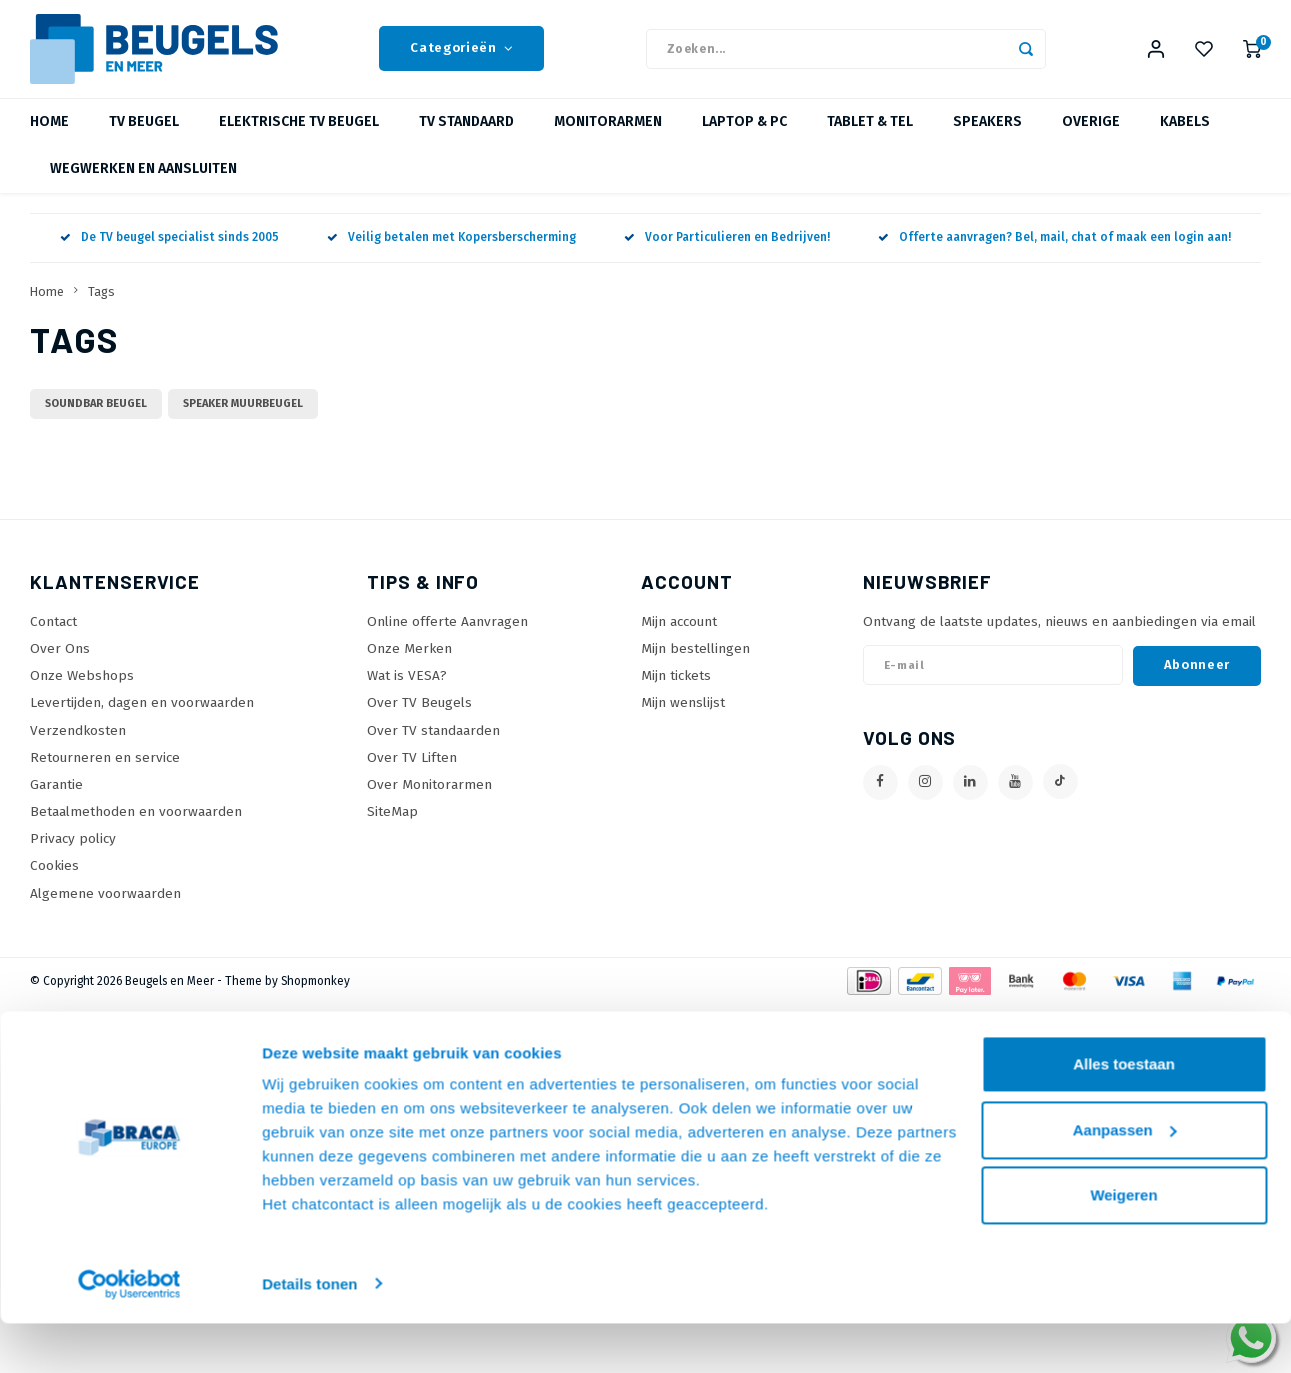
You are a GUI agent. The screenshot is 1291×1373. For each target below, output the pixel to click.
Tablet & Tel (870, 134)
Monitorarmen (608, 134)
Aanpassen (1125, 1179)
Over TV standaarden (433, 742)
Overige (1091, 134)
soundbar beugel (96, 416)
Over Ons (60, 661)
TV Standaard (466, 134)
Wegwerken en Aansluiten (143, 181)
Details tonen (309, 1333)
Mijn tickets (676, 688)
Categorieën (461, 55)
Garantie (56, 796)
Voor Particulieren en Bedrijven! (727, 250)
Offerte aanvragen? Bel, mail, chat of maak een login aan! (1054, 250)
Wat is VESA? (407, 688)
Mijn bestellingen (695, 661)
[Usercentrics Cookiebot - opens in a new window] (129, 1334)
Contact (53, 633)
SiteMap (392, 824)
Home (49, 134)
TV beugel (144, 134)
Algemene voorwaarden (105, 905)
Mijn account (679, 633)
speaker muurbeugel (243, 416)
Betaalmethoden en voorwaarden (136, 824)
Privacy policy (73, 851)
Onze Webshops (82, 688)
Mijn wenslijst (683, 715)
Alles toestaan (1124, 1114)
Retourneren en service (105, 769)
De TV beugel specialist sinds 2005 (169, 250)
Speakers (987, 134)
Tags (101, 303)
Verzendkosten (78, 742)
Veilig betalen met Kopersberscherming (451, 250)
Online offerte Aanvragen (447, 633)
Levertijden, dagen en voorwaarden (142, 715)
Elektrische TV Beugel (299, 134)
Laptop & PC (744, 134)
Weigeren (1123, 1245)
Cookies (54, 878)
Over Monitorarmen (429, 796)
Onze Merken (409, 661)
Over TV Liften (412, 769)
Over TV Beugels (419, 715)
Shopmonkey (315, 993)
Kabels (1185, 134)
